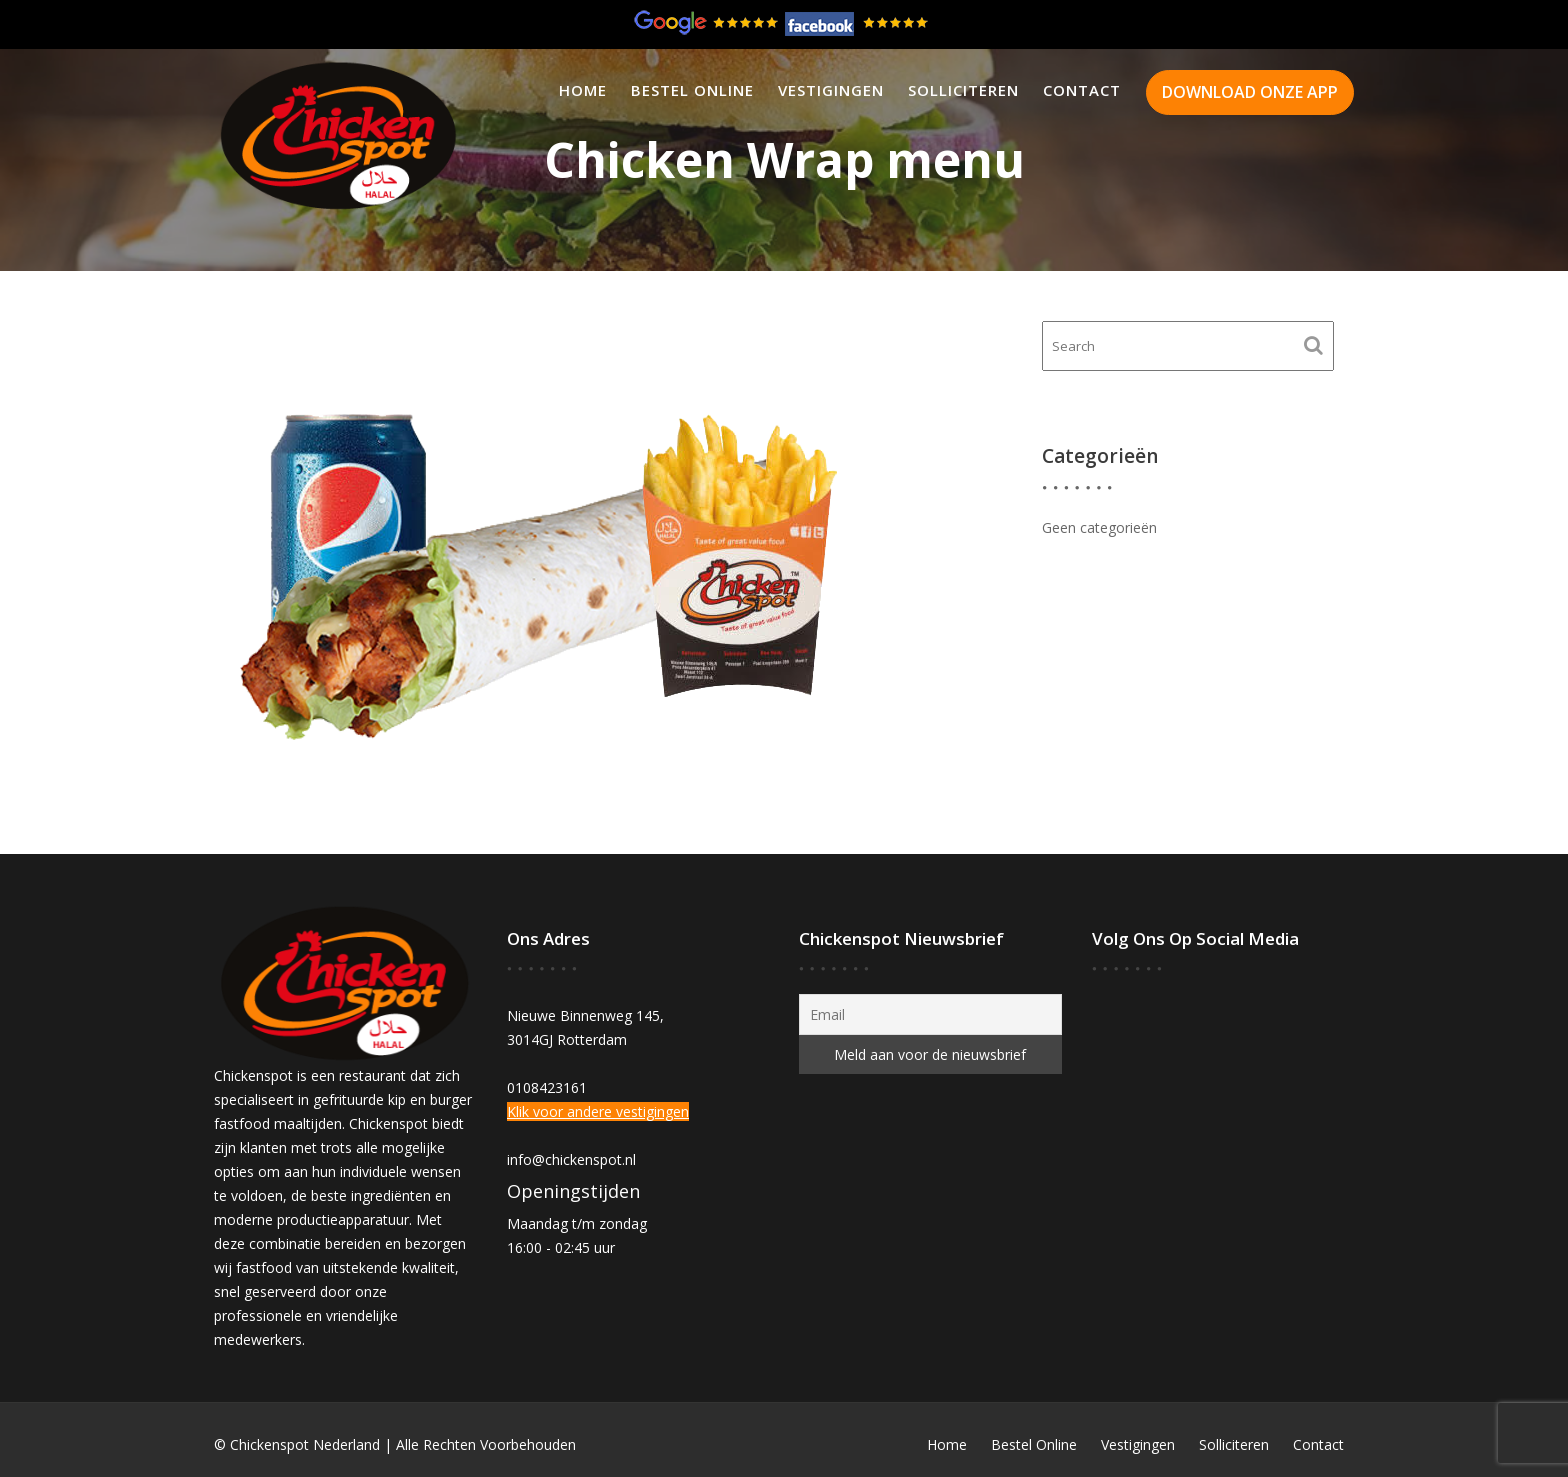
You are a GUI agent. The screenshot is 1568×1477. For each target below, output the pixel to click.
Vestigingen (831, 90)
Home (583, 90)
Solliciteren (963, 90)
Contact (1082, 90)
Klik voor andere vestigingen (598, 1111)
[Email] (930, 1014)
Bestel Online (692, 90)
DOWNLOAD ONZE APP (1250, 92)
